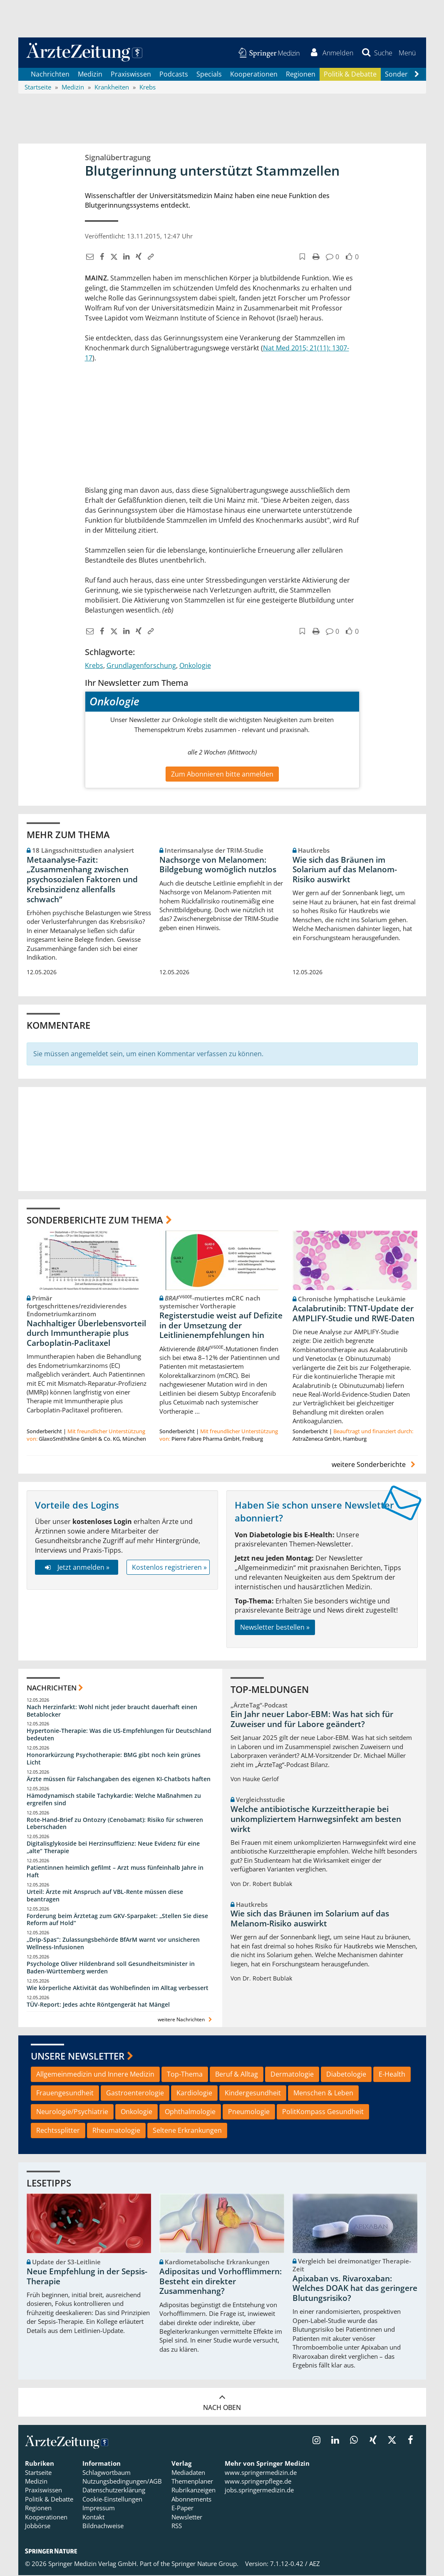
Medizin (90, 74)
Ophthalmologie (190, 2112)
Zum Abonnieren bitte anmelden (222, 774)
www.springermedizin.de (261, 2473)
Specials (209, 74)
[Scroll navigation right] (417, 75)
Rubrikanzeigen (193, 2491)
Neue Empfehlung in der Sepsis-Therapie (87, 2277)
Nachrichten (50, 74)
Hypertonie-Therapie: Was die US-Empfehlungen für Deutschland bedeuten (119, 1735)
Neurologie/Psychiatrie (72, 2112)
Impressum (98, 2509)
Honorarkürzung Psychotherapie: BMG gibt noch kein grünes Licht (114, 1759)
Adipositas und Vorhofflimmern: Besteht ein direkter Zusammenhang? (220, 2282)
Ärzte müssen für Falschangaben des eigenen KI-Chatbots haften (119, 1780)
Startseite (38, 2473)
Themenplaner (192, 2482)
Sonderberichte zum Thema (95, 1220)
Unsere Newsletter (77, 2056)
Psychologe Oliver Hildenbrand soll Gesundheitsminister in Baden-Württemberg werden (111, 1968)
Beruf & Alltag (236, 2075)
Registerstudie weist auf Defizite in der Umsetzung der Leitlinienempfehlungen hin (221, 1326)
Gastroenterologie (135, 2094)
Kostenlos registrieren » (169, 1568)
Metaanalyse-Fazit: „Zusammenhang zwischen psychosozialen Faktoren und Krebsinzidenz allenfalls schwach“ (82, 880)
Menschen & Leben (323, 2094)
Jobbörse (37, 2527)
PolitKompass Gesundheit (323, 2112)
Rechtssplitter (58, 2131)
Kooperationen (254, 74)
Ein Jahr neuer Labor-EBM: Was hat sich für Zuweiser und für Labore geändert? (312, 1720)
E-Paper (182, 2509)
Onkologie (195, 666)
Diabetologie (346, 2075)
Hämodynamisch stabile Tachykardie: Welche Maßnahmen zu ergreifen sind (114, 1800)
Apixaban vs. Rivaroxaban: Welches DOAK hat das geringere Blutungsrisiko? (355, 2289)
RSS (176, 2527)
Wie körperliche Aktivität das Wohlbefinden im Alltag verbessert (117, 1989)
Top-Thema (185, 2075)
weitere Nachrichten (186, 2020)
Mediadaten (188, 2473)
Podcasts (173, 74)
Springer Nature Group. (204, 2565)
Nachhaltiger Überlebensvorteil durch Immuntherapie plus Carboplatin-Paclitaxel (86, 1334)
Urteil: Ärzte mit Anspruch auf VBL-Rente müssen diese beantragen (105, 1896)
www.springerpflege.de (258, 2482)
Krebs (94, 666)
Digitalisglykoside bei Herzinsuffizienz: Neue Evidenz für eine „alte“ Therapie (113, 1848)
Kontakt (93, 2518)
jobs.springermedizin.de (259, 2491)
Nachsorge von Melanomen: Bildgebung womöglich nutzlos (217, 865)
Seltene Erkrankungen (187, 2131)
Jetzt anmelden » (76, 1568)
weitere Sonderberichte (374, 1465)
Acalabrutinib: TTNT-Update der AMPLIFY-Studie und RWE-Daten (353, 1314)
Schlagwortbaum (106, 2473)
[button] (407, 53)
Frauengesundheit (65, 2094)
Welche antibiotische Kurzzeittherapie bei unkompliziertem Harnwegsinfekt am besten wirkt (316, 1819)
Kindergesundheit (253, 2094)
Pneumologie (249, 2112)
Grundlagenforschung (141, 666)
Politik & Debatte (350, 74)
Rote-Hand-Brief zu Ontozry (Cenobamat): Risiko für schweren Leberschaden (115, 1824)
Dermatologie (292, 2075)
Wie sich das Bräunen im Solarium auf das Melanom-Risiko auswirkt (345, 870)
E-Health (392, 2075)
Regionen (300, 74)
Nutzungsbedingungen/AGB (122, 2482)
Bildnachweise (103, 2527)
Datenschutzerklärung (113, 2491)
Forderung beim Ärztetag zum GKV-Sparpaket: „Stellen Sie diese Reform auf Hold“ (117, 1920)
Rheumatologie (116, 2131)
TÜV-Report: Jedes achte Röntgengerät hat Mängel (98, 2005)
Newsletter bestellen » (275, 1628)
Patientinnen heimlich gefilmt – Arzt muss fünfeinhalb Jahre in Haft (115, 1872)
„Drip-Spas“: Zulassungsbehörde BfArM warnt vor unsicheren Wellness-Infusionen (113, 1944)
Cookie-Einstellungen (112, 2500)
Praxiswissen (131, 74)
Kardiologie (194, 2094)
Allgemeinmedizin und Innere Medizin (95, 2075)
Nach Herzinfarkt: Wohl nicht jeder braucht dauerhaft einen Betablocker (112, 1711)
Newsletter (186, 2518)
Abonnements (191, 2500)
